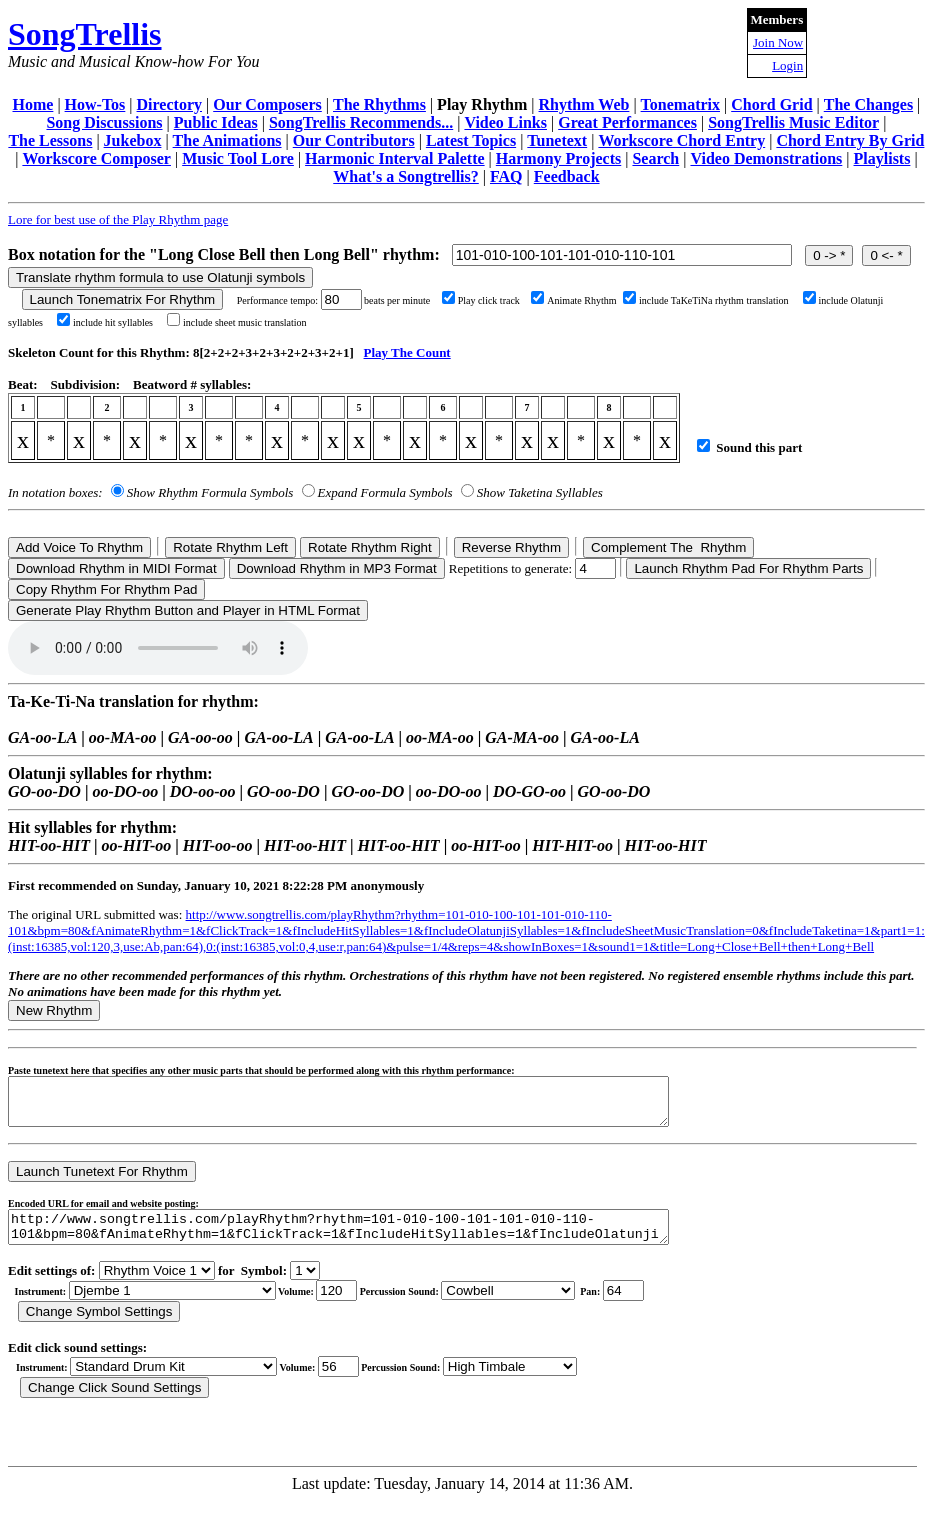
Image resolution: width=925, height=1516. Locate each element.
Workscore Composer (96, 158)
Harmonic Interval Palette (395, 158)
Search (655, 158)
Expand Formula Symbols (385, 492)
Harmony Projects (558, 158)
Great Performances (627, 122)
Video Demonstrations (766, 158)
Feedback (567, 176)
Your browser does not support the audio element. (158, 648)
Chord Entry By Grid (850, 140)
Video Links (505, 122)
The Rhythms (379, 104)
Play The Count (407, 352)
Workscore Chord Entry (681, 140)
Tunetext (557, 140)
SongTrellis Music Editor (793, 122)
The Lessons (50, 140)
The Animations (227, 140)
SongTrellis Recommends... (361, 122)
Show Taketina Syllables (540, 492)
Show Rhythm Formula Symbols (210, 492)
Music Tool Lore (238, 158)
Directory (169, 104)
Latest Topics (471, 140)
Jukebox (133, 140)
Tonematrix (680, 104)
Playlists (882, 158)
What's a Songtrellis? (406, 176)
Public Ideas (216, 122)
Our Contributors (354, 140)
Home (33, 104)
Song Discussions (104, 122)
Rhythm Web (584, 104)
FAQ (506, 176)
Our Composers (267, 104)
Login (787, 65)
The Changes (868, 104)
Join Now (778, 42)
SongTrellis (85, 34)
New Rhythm (54, 1010)
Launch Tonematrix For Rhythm (123, 299)
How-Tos (95, 104)
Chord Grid (771, 104)
